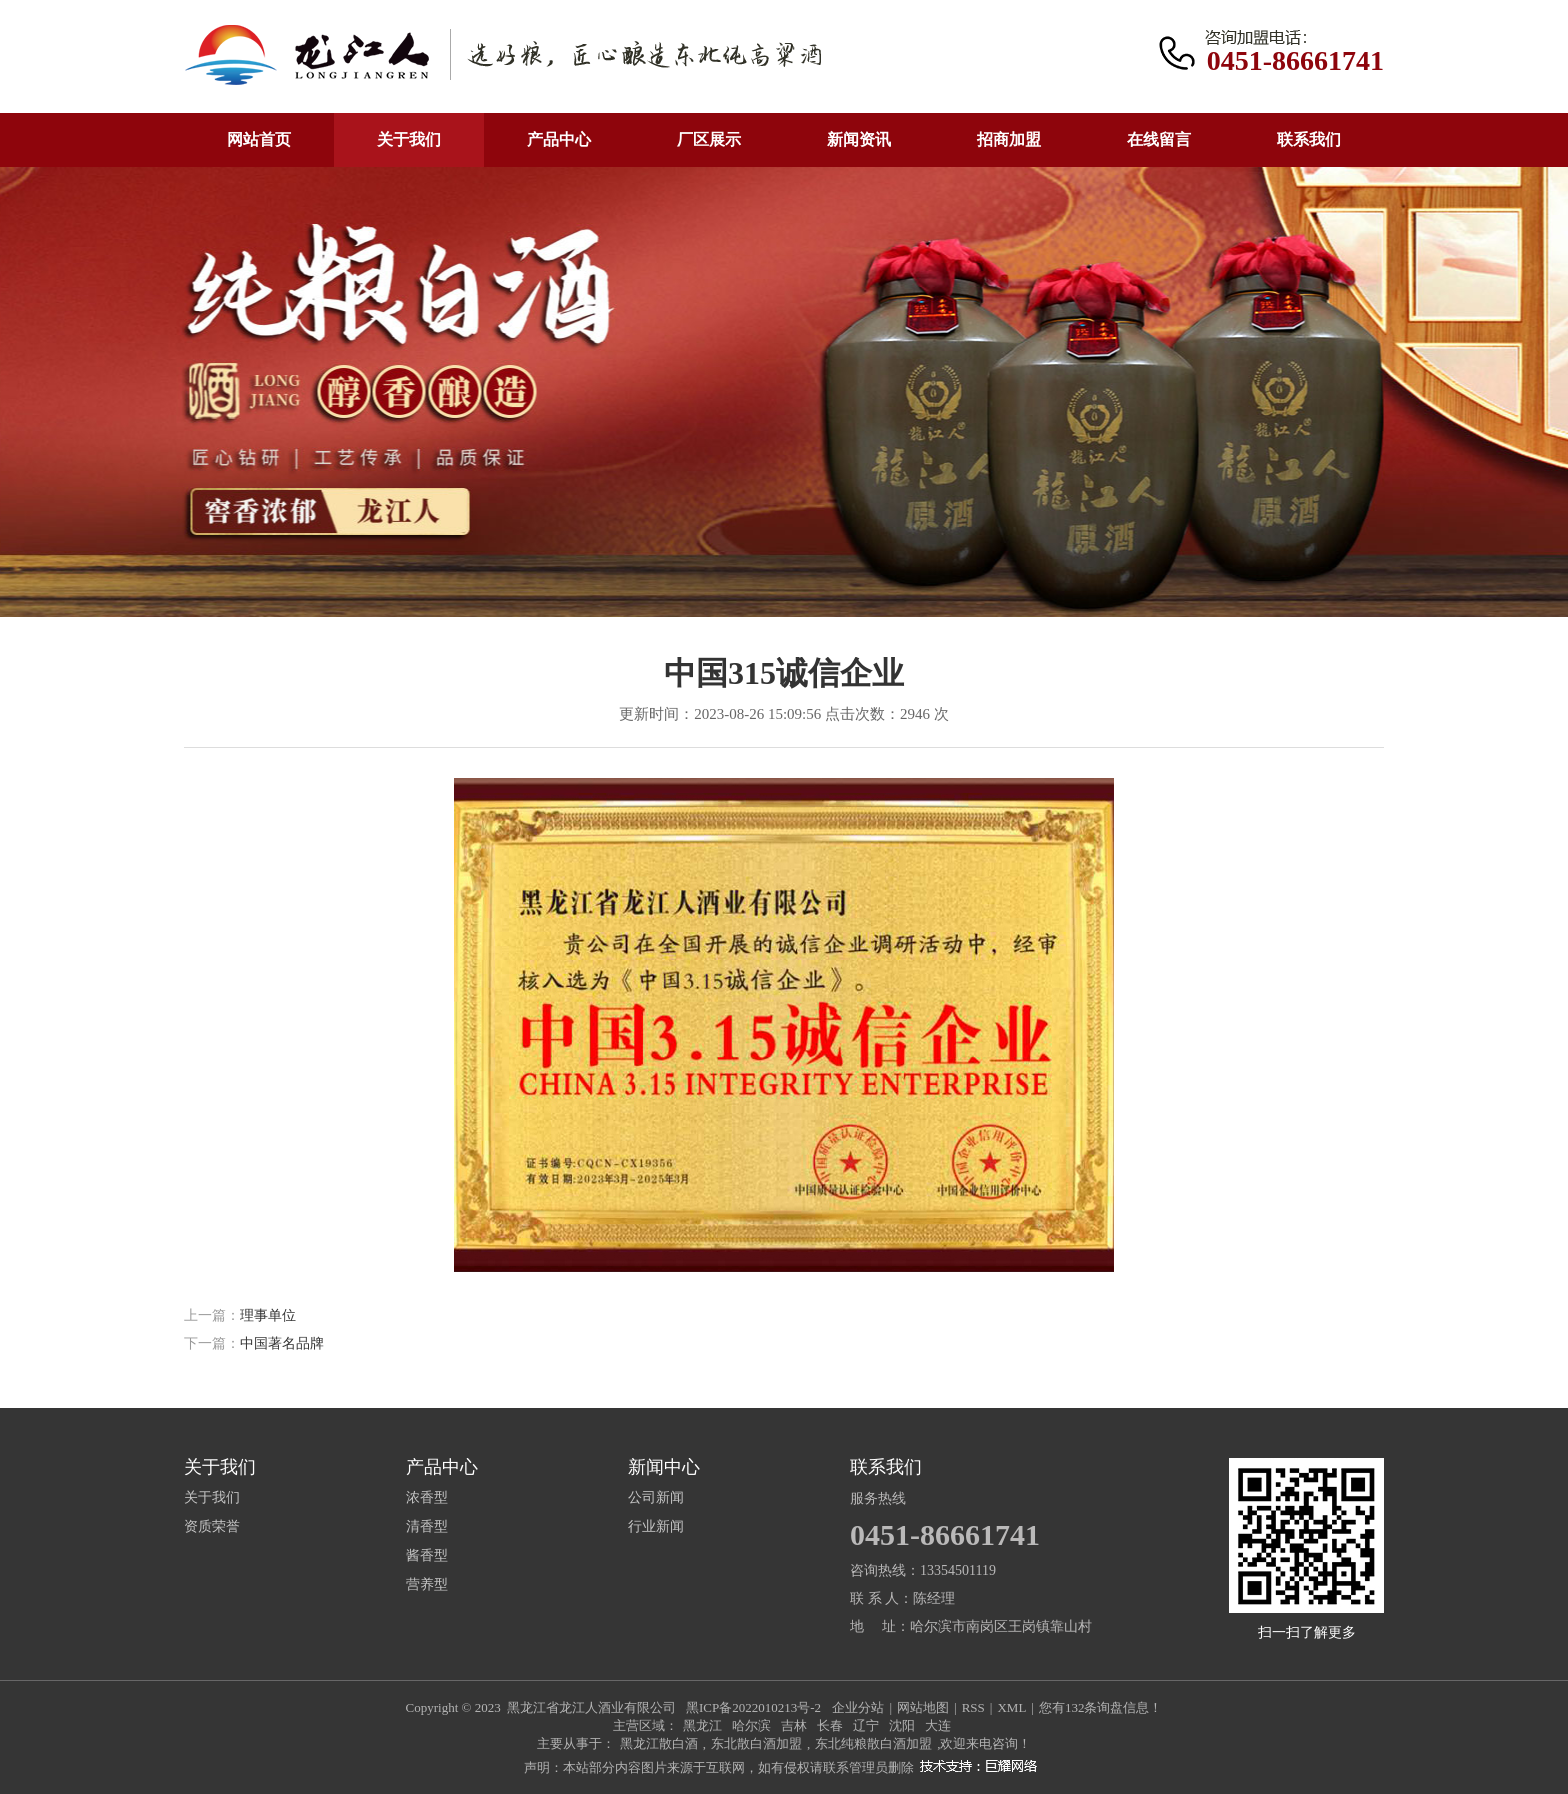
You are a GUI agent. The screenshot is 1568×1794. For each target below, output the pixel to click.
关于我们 (409, 139)
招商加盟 (1009, 139)
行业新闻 (656, 1527)
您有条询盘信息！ (1101, 1707)
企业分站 (858, 1707)
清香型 (427, 1527)
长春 (830, 1725)
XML (1011, 1707)
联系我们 (1309, 139)
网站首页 (259, 139)
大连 (938, 1725)
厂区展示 (709, 139)
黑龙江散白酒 (659, 1743)
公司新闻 (656, 1498)
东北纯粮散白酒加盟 (873, 1743)
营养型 (427, 1585)
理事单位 (268, 1315)
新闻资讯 (859, 139)
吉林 (794, 1725)
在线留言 (1159, 139)
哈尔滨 (751, 1725)
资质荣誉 (212, 1527)
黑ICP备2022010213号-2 (753, 1707)
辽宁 (866, 1725)
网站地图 (923, 1707)
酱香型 (427, 1556)
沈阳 (902, 1725)
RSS (973, 1707)
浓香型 (427, 1498)
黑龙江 (702, 1725)
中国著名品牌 (282, 1343)
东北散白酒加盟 (756, 1743)
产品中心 (559, 139)
